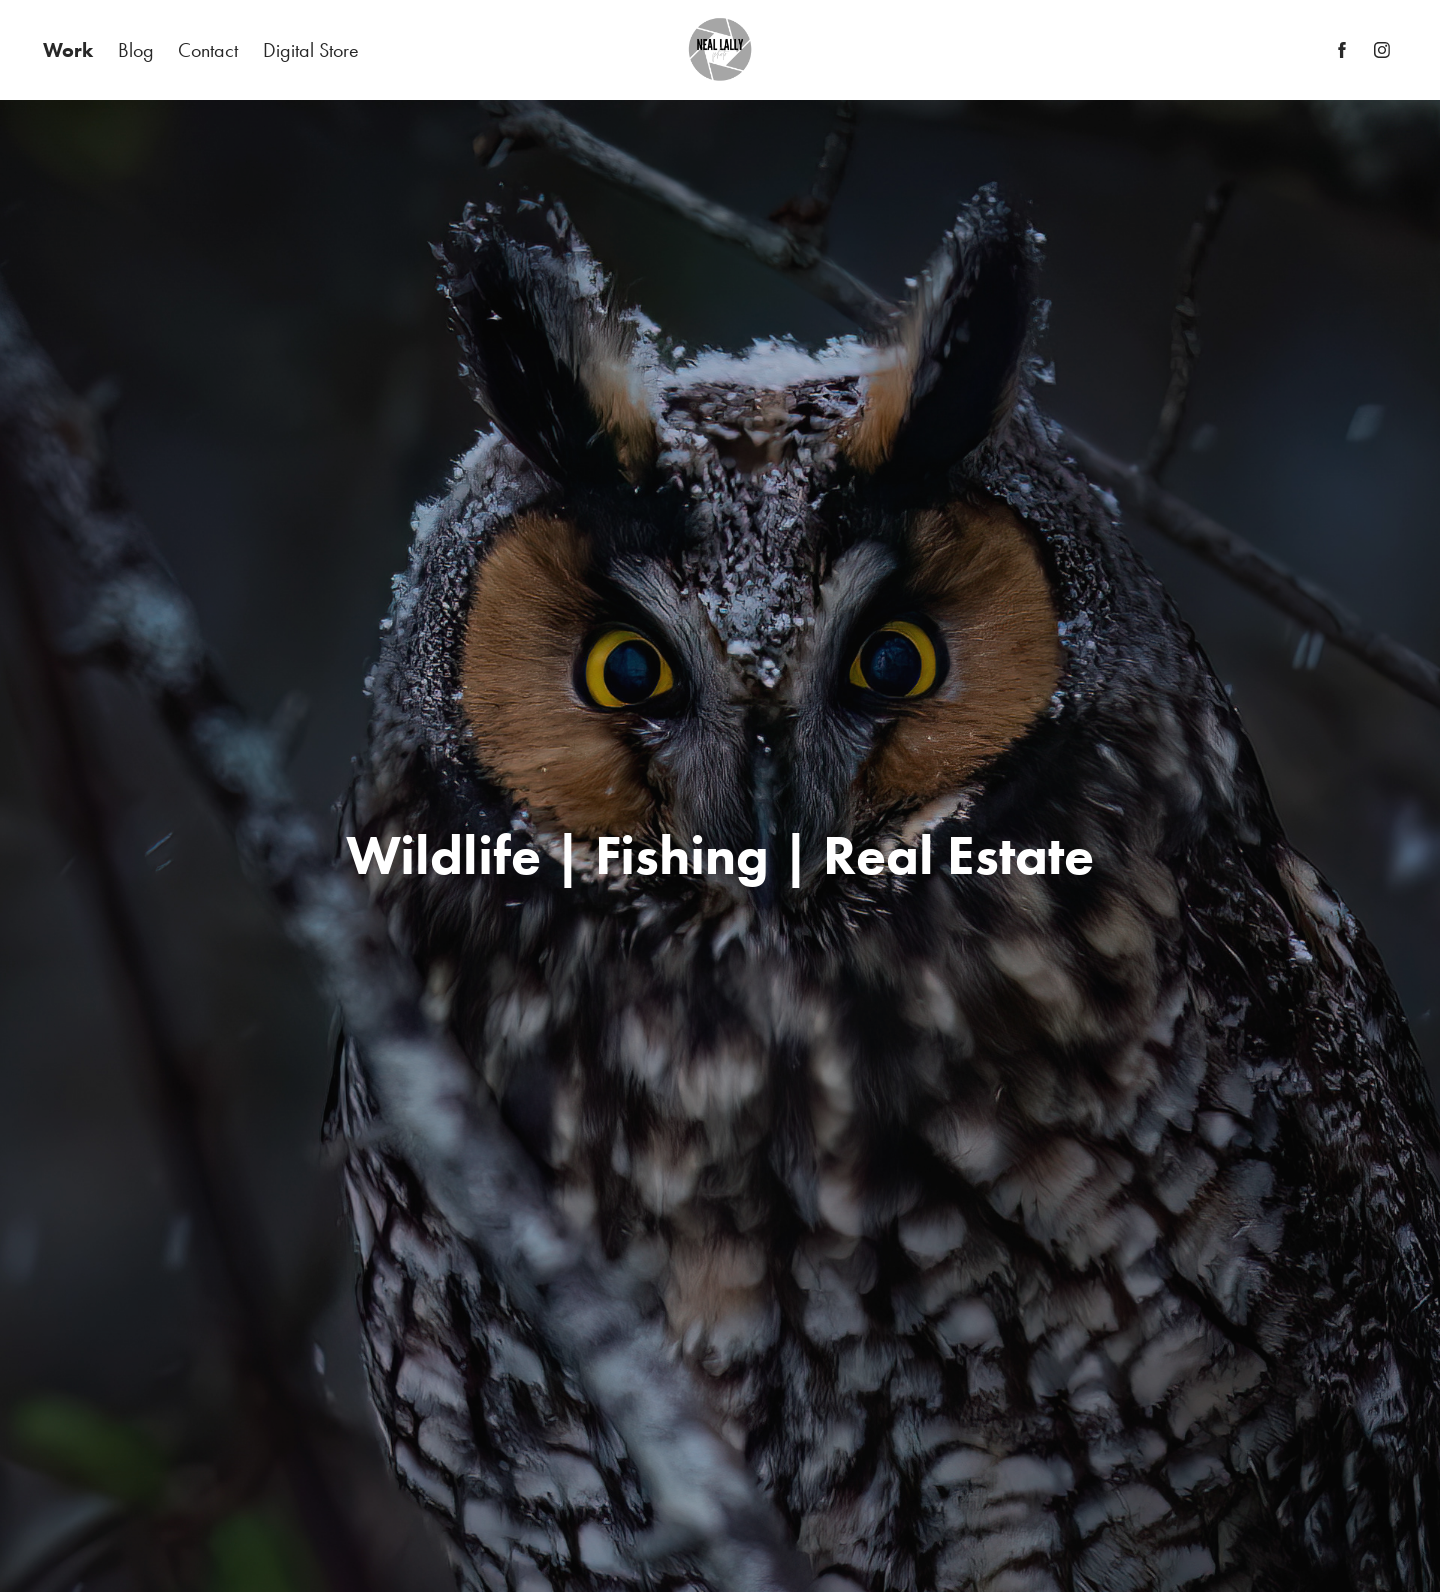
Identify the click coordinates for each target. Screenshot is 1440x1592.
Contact (208, 50)
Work (68, 50)
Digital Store (311, 50)
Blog (136, 50)
